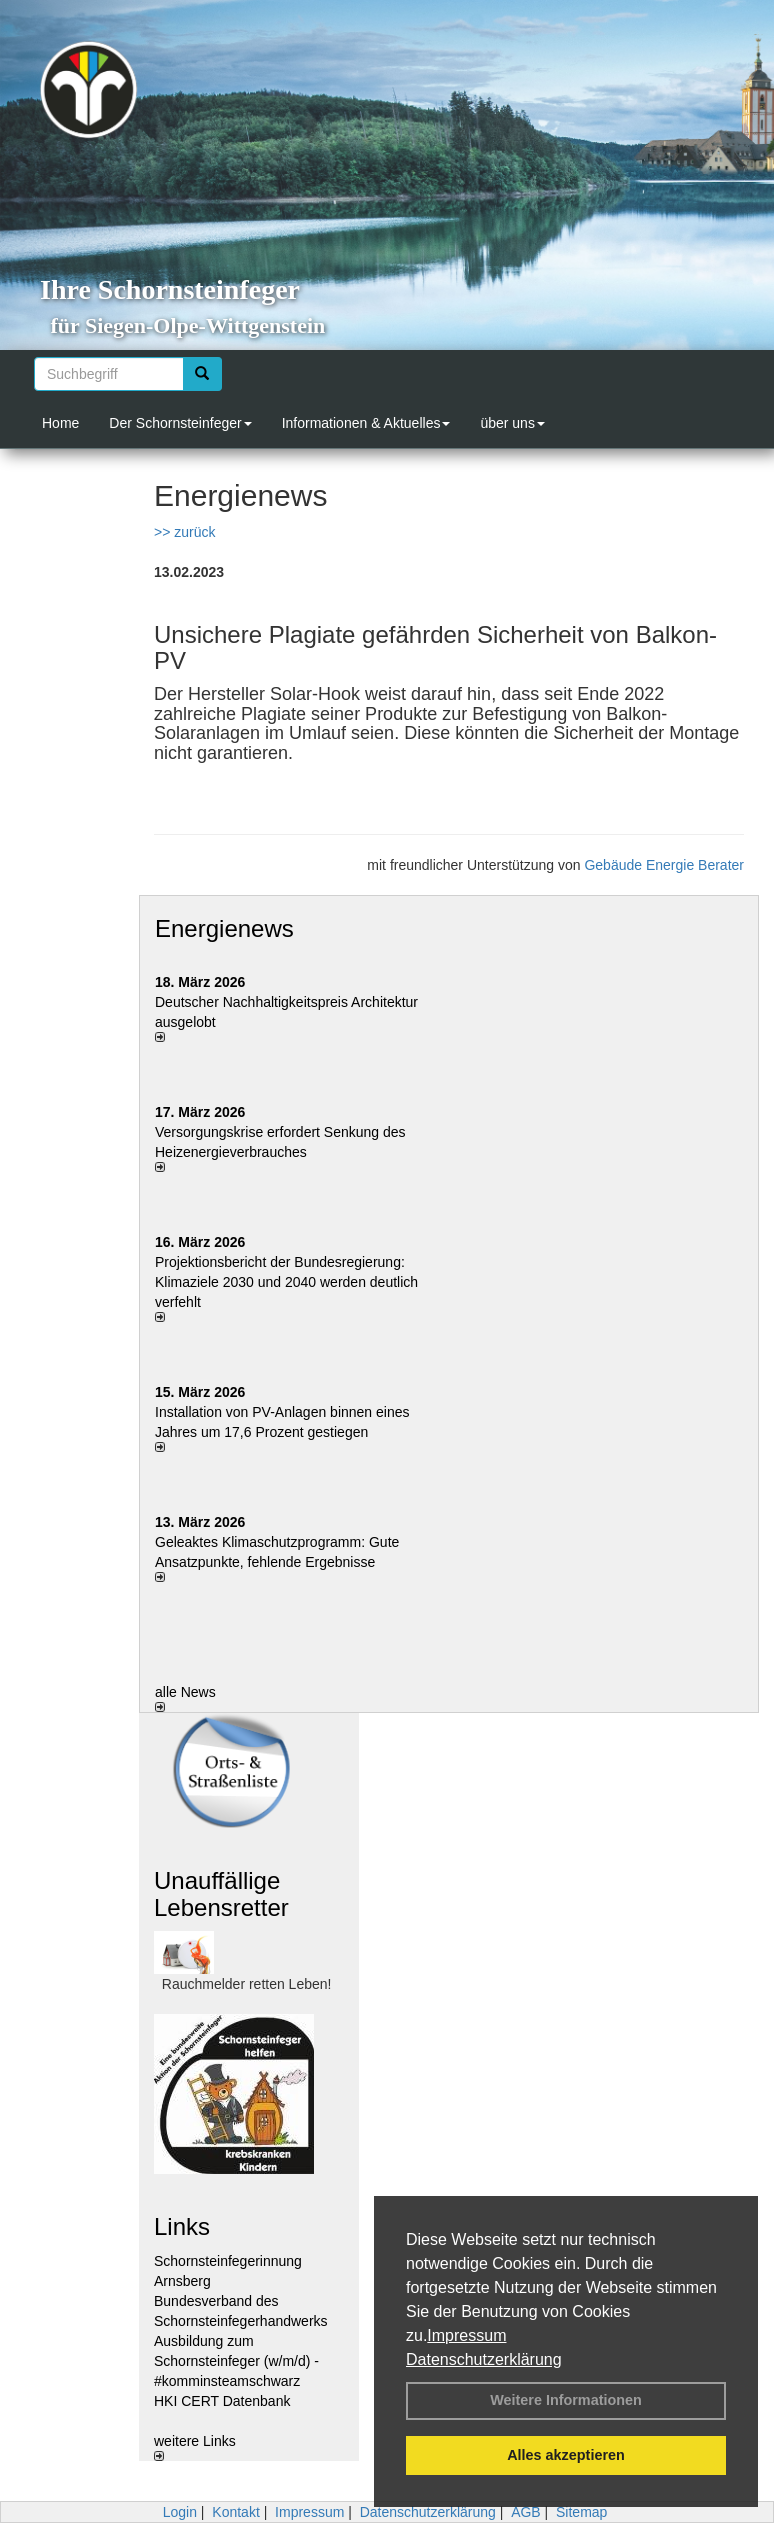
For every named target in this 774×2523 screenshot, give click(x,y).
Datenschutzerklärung (484, 2359)
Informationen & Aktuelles (366, 423)
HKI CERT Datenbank (222, 2401)
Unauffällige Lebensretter (221, 1893)
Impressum (466, 2335)
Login (180, 2512)
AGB (526, 2512)
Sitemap (581, 2512)
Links (182, 2226)
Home (60, 423)
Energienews (224, 928)
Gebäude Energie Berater (664, 865)
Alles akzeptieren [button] (566, 2455)
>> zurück (184, 532)
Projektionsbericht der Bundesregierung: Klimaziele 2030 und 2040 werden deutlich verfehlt (286, 1282)
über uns (512, 423)
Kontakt (235, 2512)
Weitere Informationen (566, 2400)
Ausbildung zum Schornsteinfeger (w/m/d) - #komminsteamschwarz (236, 2361)
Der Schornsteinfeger (180, 423)
